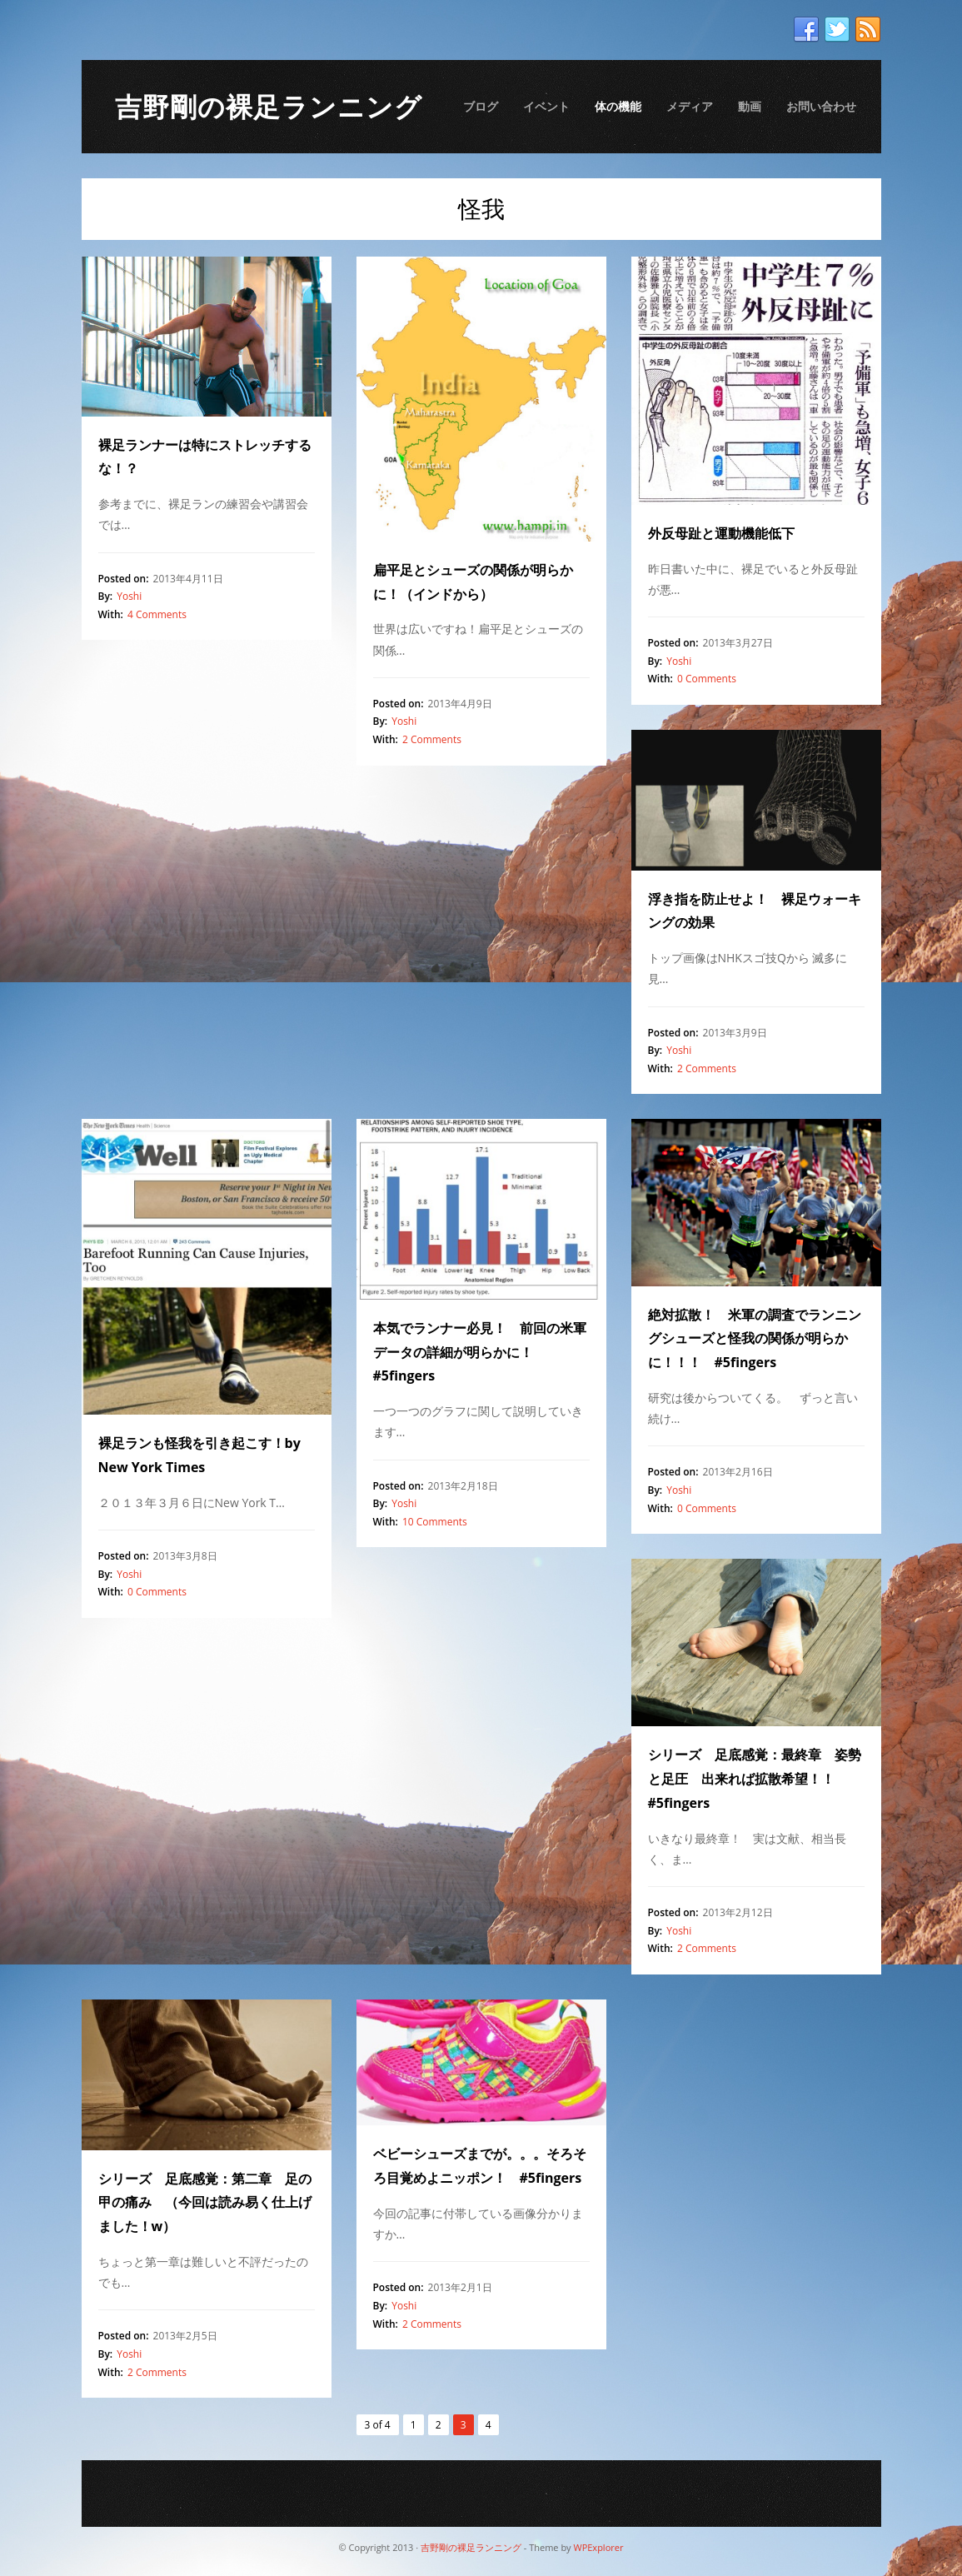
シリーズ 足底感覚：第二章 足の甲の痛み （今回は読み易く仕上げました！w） (205, 2202)
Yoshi (129, 596)
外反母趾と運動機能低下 (721, 533)
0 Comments (706, 678)
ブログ (480, 106)
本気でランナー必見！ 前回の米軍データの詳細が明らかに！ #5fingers (479, 1352)
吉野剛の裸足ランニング (268, 106)
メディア (689, 106)
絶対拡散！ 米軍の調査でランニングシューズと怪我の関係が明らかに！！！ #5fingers (754, 1338)
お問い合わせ (821, 106)
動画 (749, 106)
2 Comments (431, 739)
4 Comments (157, 614)
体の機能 (618, 106)
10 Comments (434, 1522)
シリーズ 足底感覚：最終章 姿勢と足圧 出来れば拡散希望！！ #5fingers (754, 1778)
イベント (546, 106)
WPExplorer (598, 2547)
